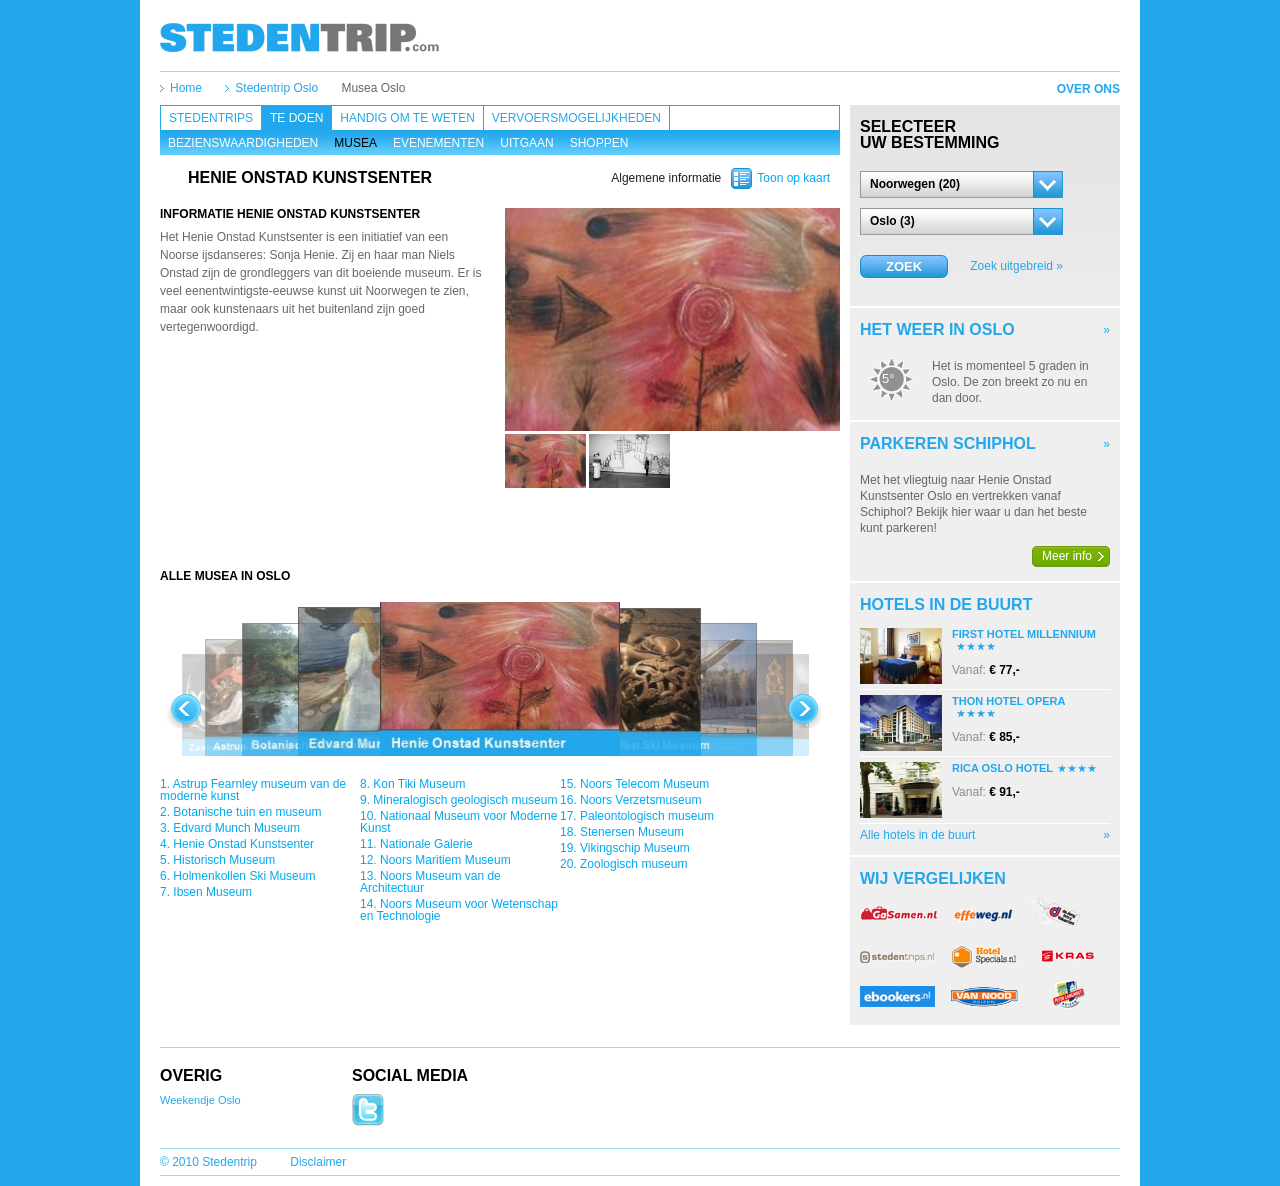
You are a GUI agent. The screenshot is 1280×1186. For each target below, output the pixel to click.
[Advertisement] (500, 528)
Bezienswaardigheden (243, 143)
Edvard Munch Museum (236, 828)
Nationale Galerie (426, 844)
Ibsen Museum (212, 892)
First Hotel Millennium (1024, 634)
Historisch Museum (224, 860)
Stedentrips (211, 118)
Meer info (1067, 556)
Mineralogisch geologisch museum (465, 800)
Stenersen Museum (632, 832)
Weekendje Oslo (200, 1100)
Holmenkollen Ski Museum (244, 876)
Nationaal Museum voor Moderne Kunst (458, 822)
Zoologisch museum (633, 864)
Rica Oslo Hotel (1002, 768)
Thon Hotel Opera (1008, 701)
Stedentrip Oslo (276, 88)
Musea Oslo (373, 88)
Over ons (1088, 89)
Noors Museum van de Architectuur (430, 882)
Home (186, 88)
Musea (355, 143)
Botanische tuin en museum (247, 812)
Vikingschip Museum (635, 848)
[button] (961, 184)
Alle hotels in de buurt (917, 835)
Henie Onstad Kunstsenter (243, 844)
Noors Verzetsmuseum (640, 800)
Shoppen (599, 143)
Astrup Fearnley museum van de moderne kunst (253, 790)
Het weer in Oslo (937, 329)
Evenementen (438, 143)
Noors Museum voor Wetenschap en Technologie (459, 910)
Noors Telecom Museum (644, 784)
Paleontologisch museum (647, 816)
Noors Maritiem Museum (445, 860)
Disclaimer (318, 1162)
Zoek (904, 266)
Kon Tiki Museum (419, 784)
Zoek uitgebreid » (1016, 266)
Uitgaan (526, 143)
